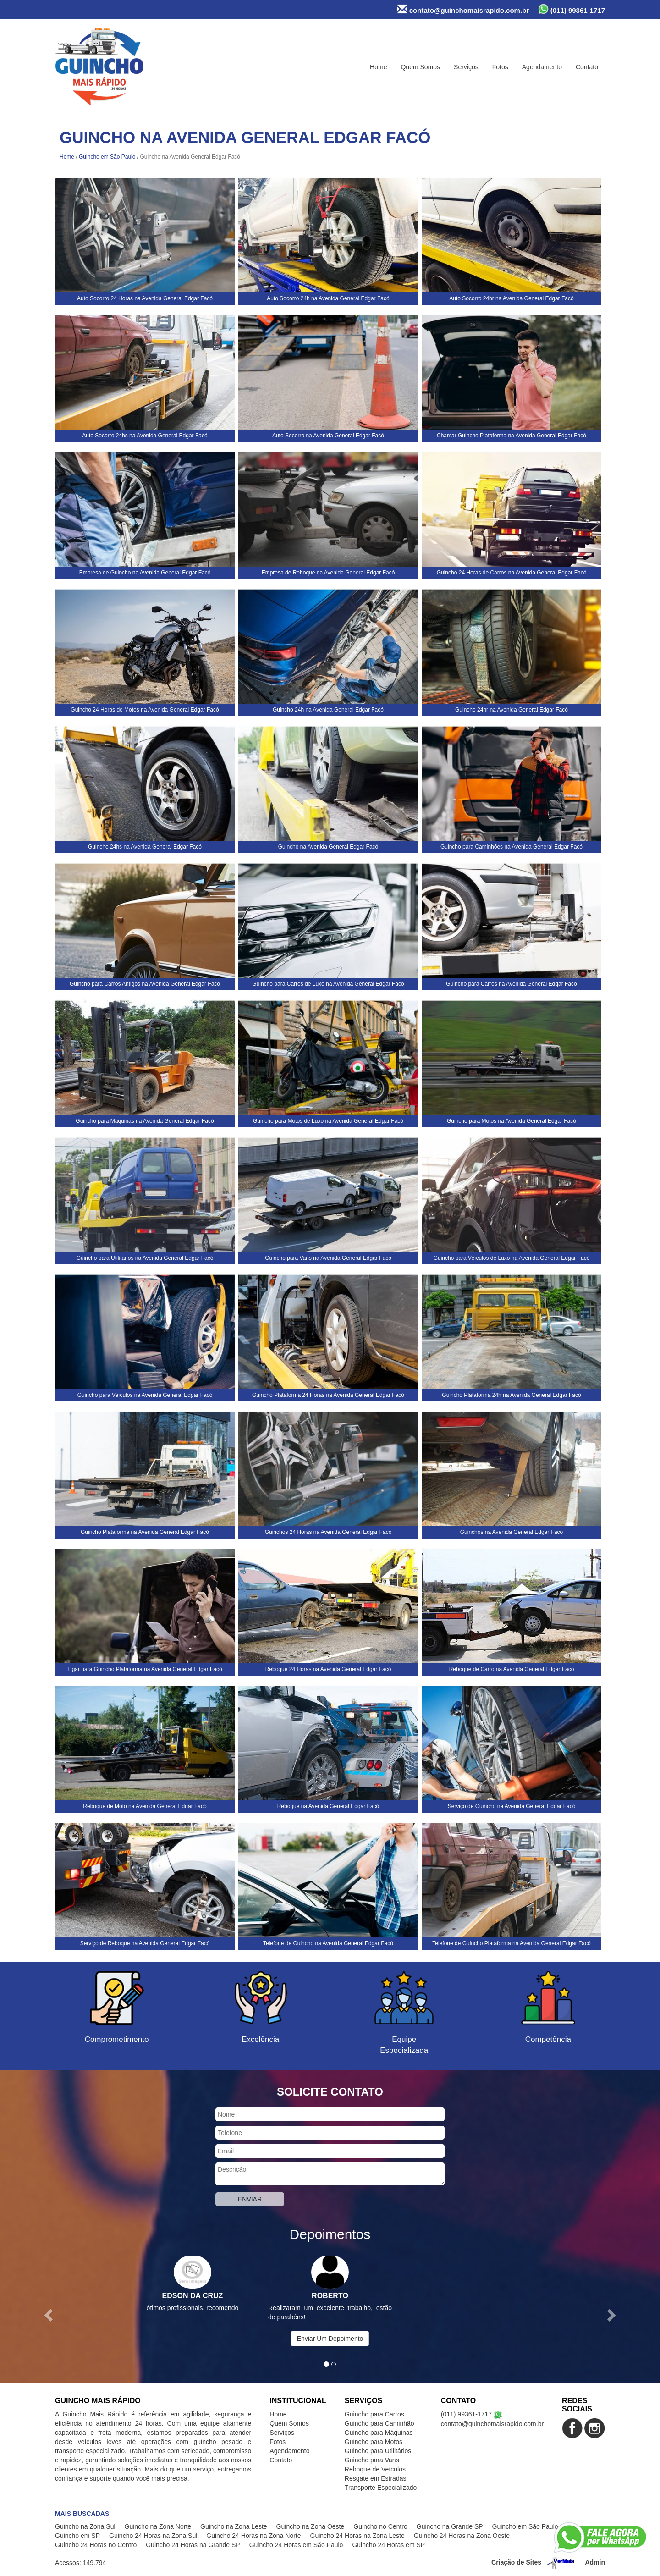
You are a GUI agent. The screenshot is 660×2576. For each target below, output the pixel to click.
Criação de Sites (516, 2562)
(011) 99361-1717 (571, 9)
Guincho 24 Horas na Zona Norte (253, 2535)
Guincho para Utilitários (378, 2451)
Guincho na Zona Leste (233, 2526)
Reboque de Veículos (375, 2469)
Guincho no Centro (380, 2526)
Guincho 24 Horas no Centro (96, 2544)
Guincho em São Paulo (107, 157)
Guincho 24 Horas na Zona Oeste (462, 2535)
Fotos (500, 67)
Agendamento (542, 67)
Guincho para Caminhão (379, 2423)
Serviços (466, 67)
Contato (587, 67)
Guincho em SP (77, 2535)
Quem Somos (420, 67)
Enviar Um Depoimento (330, 2338)
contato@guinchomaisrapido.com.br (463, 9)
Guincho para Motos (373, 2441)
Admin (595, 2562)
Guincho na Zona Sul (85, 2526)
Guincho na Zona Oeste (310, 2526)
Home (378, 67)
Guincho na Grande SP (450, 2526)
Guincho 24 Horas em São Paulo (296, 2544)
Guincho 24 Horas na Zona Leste (357, 2535)
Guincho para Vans (372, 2460)
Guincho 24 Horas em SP (388, 2544)
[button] (49, 2314)
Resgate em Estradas (376, 2478)
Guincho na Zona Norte (158, 2526)
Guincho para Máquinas (379, 2432)
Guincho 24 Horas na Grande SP (193, 2544)
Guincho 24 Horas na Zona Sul (153, 2535)
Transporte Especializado (381, 2487)
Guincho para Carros (374, 2414)
